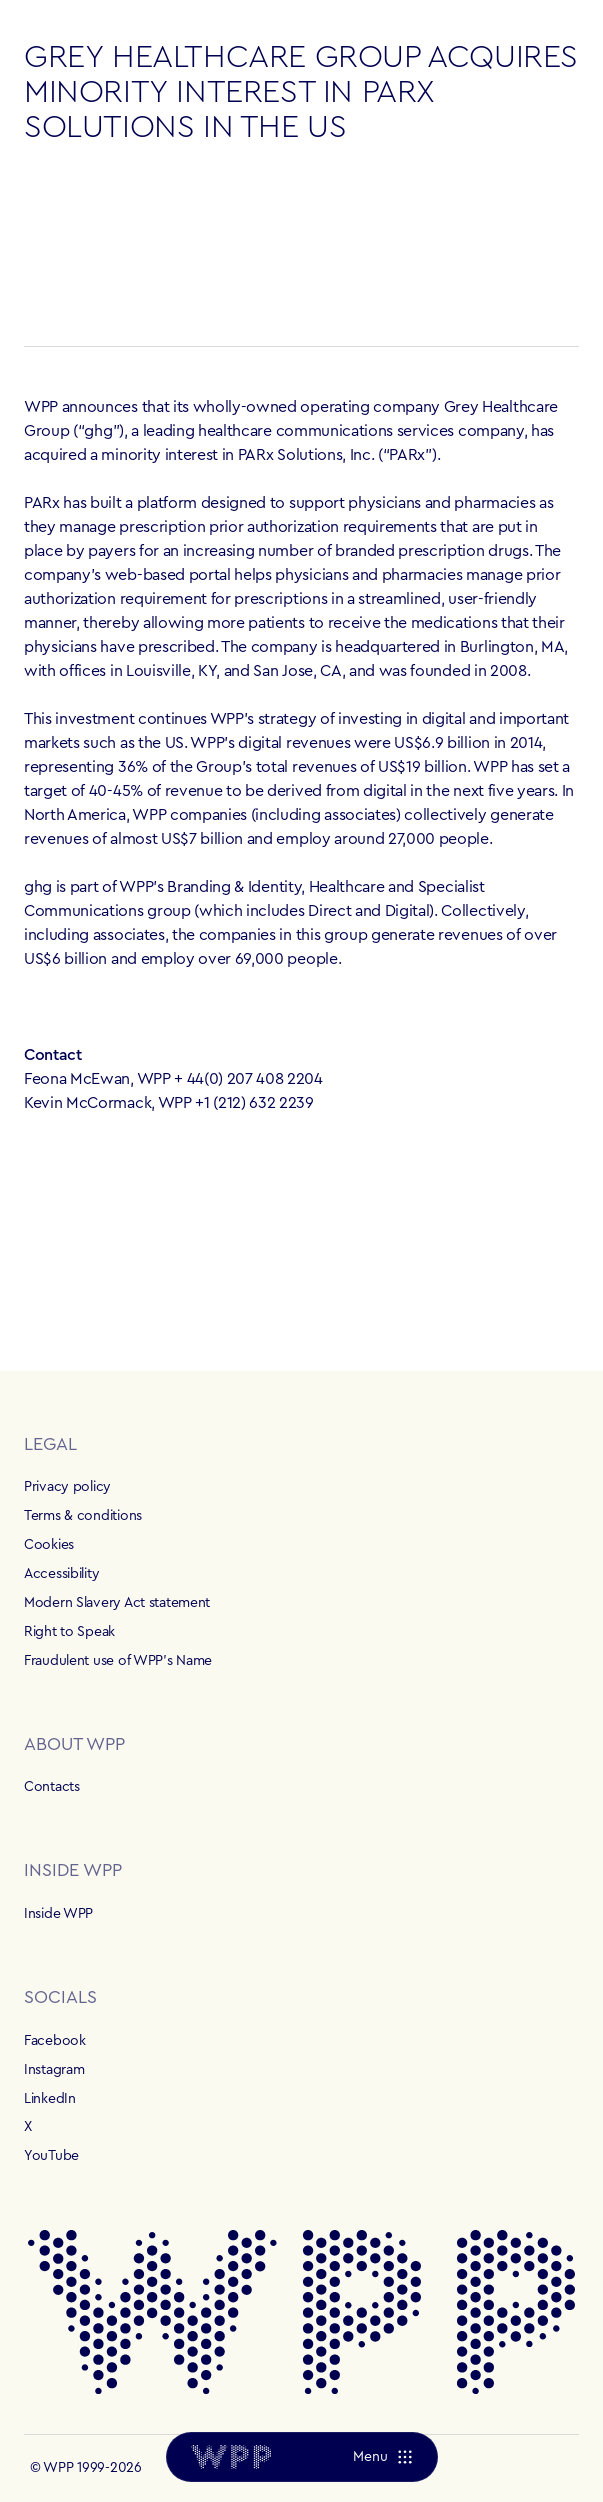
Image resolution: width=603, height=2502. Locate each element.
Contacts (52, 1787)
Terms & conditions (83, 1516)
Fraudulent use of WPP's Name (118, 1661)
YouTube (51, 2156)
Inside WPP (58, 1914)
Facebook (55, 2041)
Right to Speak (69, 1632)
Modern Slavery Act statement (117, 1603)
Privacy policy (67, 1487)
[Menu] (381, 2457)
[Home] (231, 2457)
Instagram (54, 2070)
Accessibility (61, 1574)
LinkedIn (50, 2099)
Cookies (49, 1545)
